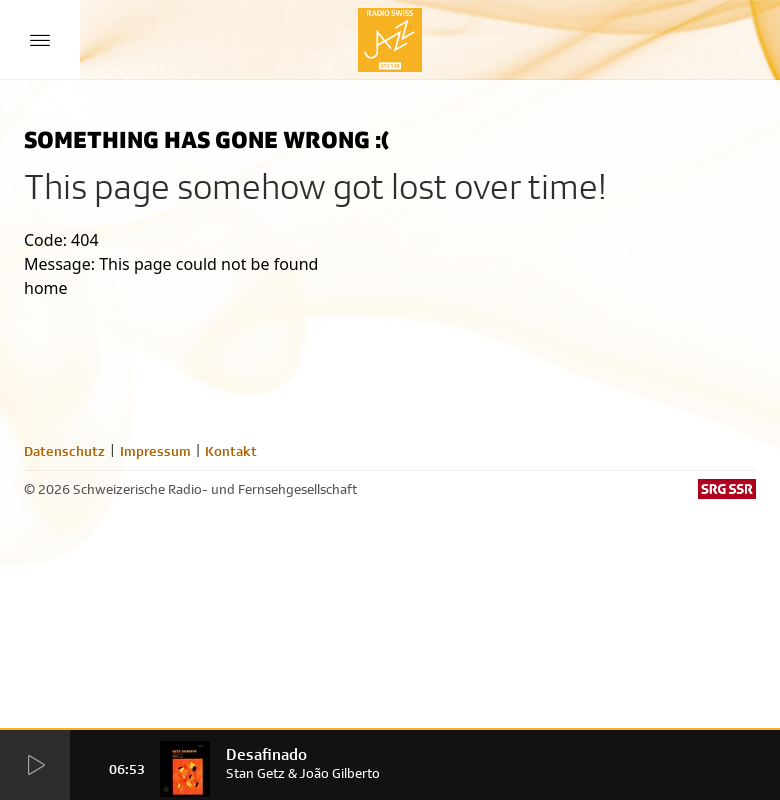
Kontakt (231, 451)
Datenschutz (64, 451)
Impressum (155, 451)
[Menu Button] (40, 40)
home (46, 288)
